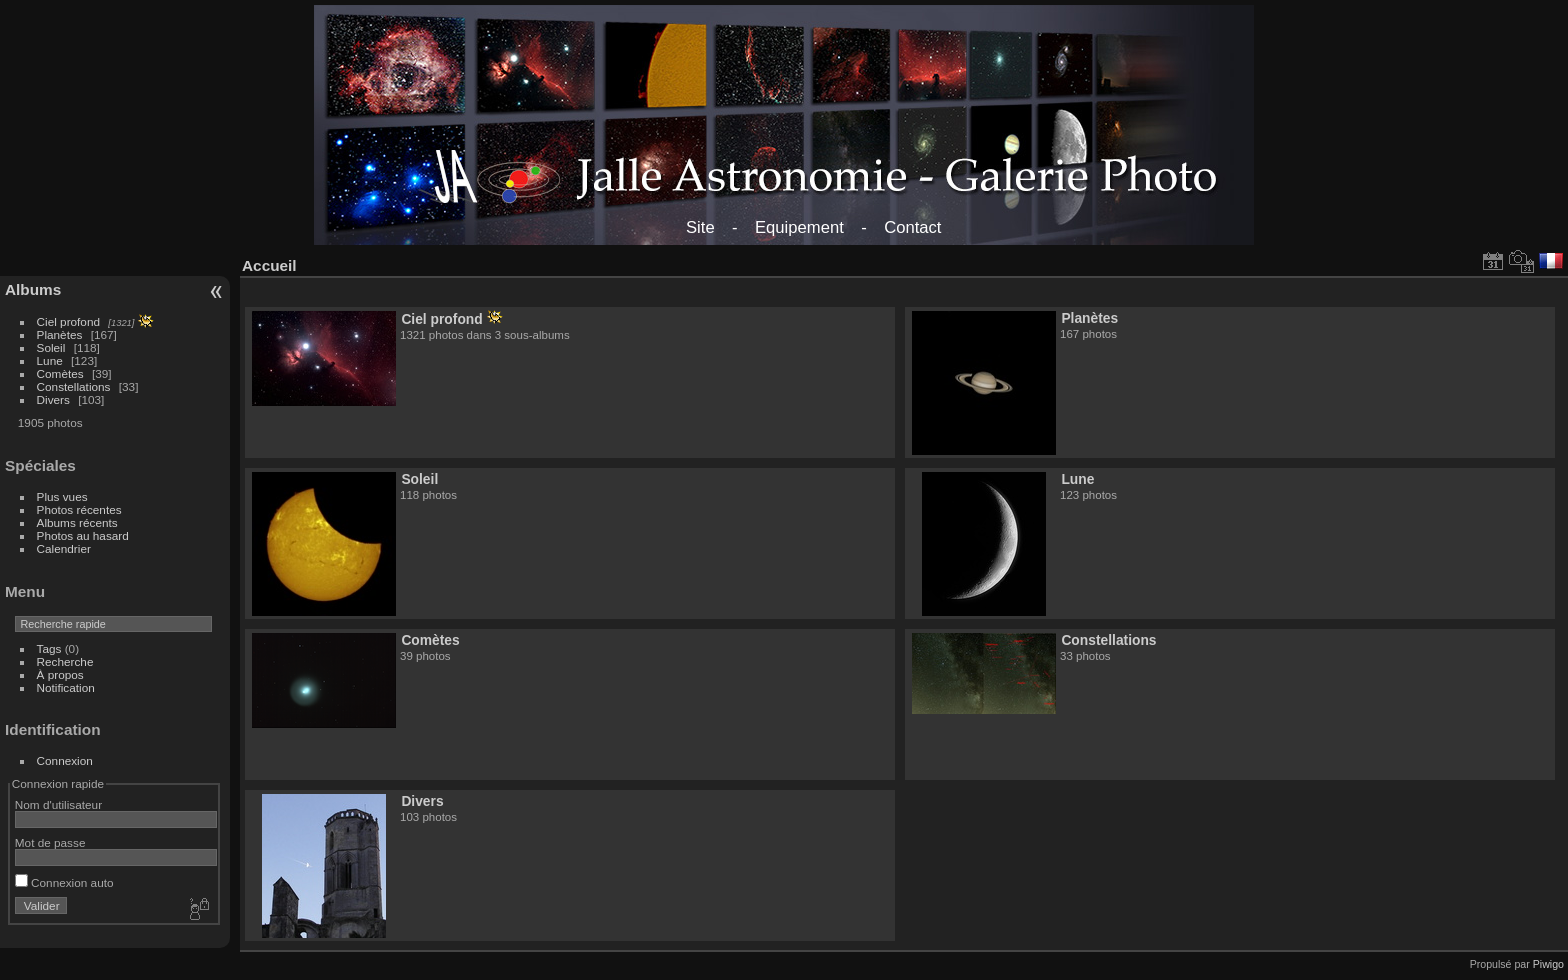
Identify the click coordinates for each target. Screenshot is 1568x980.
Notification (66, 687)
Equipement (799, 227)
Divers (53, 399)
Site (700, 227)
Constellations (74, 386)
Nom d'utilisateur (58, 804)
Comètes (60, 373)
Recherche (65, 661)
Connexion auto (64, 882)
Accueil (269, 265)
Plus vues (62, 496)
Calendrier (64, 548)
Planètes (60, 334)
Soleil (51, 347)
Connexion (65, 760)
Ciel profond (68, 321)
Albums (33, 289)
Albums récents (77, 522)
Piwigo (1548, 964)
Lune (50, 360)
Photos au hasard (83, 535)
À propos (60, 674)
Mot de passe (50, 842)
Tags (49, 648)
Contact (912, 227)
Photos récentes (79, 509)
